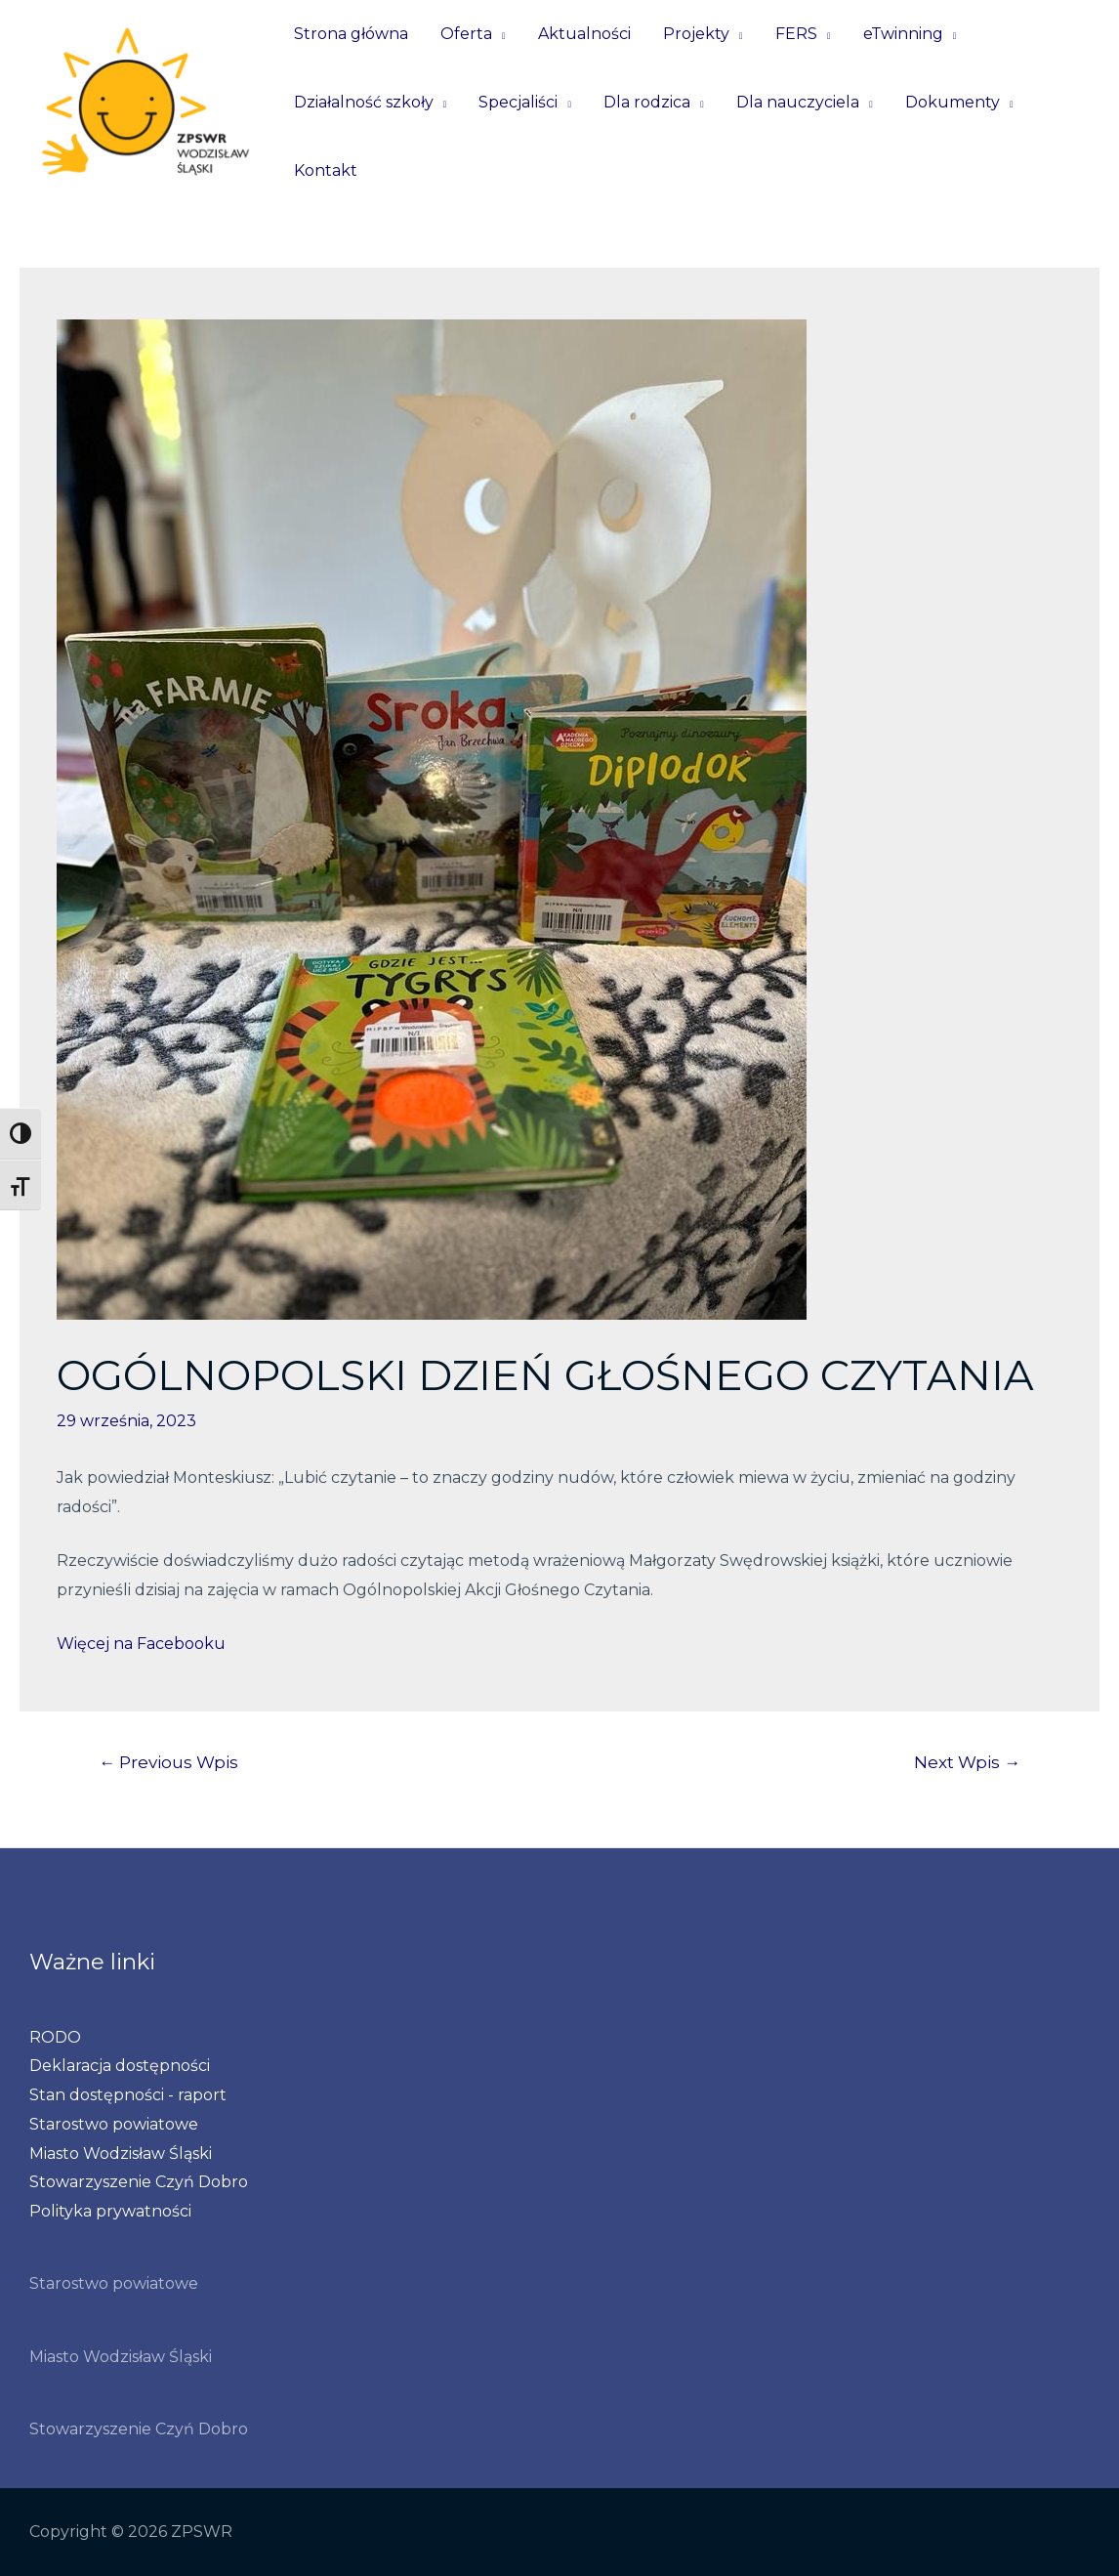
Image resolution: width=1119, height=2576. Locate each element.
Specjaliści (517, 102)
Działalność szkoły (363, 102)
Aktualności (581, 33)
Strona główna (350, 33)
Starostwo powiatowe (113, 2124)
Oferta (464, 33)
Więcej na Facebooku (141, 1643)
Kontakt (324, 170)
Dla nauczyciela (793, 102)
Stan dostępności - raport (128, 2095)
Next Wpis (967, 1762)
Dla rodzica (644, 102)
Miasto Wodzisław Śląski (120, 2153)
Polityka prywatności (110, 2211)
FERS (790, 33)
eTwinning (896, 33)
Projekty (692, 33)
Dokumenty (946, 102)
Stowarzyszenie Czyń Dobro (138, 2182)
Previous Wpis (168, 1762)
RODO (55, 2037)
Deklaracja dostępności (119, 2065)
